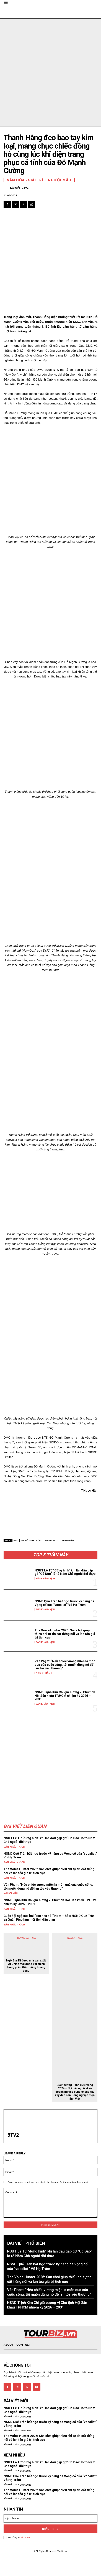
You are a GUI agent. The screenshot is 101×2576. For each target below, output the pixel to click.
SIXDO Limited (52, 1560)
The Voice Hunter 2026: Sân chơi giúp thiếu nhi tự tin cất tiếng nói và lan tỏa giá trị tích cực (65, 1653)
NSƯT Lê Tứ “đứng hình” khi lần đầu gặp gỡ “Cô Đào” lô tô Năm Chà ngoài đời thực (65, 1592)
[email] (50, 2538)
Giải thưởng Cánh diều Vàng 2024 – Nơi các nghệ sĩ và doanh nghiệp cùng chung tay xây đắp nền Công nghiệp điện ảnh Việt (75, 2111)
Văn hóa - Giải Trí (25, 180)
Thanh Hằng (68, 1560)
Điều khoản (25, 2557)
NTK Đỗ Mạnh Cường (31, 1560)
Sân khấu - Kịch (45, 1598)
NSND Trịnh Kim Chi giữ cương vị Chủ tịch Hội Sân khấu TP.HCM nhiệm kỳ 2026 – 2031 (65, 1715)
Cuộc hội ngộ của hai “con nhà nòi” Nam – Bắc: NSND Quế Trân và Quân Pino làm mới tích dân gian (49, 1937)
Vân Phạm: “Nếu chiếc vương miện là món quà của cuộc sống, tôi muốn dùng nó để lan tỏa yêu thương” (65, 1684)
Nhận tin (50, 2548)
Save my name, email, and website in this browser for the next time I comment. (48, 2202)
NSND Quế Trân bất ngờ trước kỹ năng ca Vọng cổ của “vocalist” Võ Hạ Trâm (64, 1622)
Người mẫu (43, 1693)
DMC (16, 1560)
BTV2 (25, 187)
